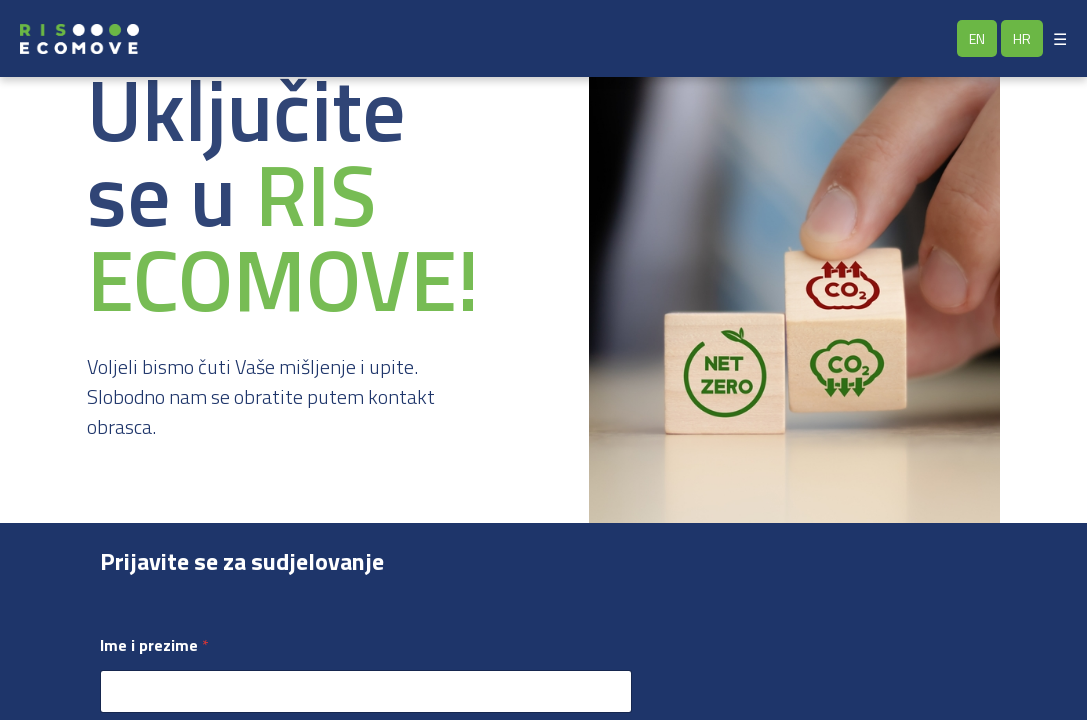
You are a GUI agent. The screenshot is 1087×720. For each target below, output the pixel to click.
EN (977, 38)
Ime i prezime (154, 645)
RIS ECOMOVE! (283, 237)
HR (1022, 38)
